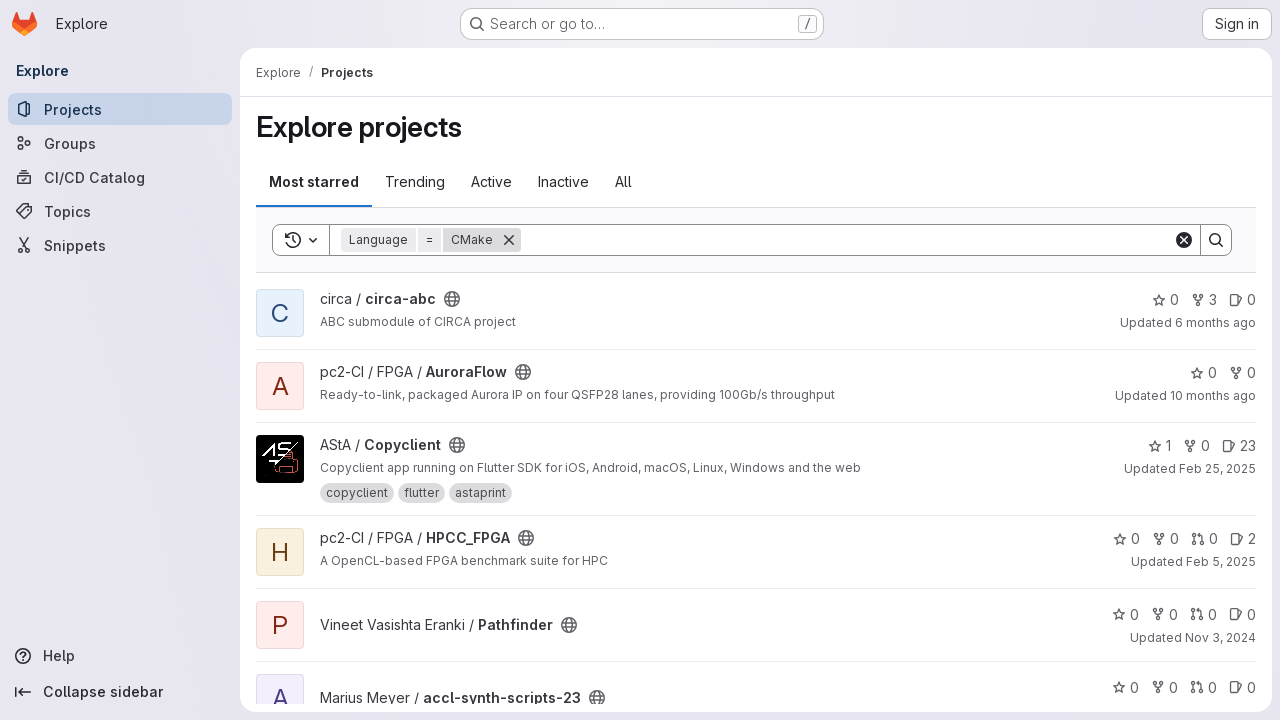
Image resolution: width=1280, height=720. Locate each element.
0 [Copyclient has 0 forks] (1196, 445)
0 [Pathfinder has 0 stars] (1125, 614)
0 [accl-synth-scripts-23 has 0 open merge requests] (1203, 687)
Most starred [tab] (314, 181)
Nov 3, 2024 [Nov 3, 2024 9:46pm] (1220, 637)
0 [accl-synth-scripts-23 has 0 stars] (1125, 687)
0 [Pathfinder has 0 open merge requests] (1203, 614)
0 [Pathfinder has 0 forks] (1164, 614)
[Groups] (120, 143)
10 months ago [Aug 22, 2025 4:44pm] (1213, 395)
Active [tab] (491, 181)
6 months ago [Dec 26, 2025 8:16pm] (1215, 322)
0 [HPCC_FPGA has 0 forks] (1165, 538)
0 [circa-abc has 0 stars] (1165, 299)
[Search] (847, 240)
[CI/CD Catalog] (120, 177)
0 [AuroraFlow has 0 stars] (1203, 372)
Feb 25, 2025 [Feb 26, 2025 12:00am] (1217, 468)
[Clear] (1184, 240)
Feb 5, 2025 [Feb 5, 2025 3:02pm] (1221, 561)
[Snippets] (120, 245)
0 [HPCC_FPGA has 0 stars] (1126, 538)
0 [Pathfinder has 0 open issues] (1242, 614)
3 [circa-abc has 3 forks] (1204, 299)
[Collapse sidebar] (120, 692)
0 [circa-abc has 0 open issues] (1242, 299)
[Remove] (509, 240)
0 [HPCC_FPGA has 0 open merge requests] (1204, 538)
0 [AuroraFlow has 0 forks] (1242, 372)
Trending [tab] (415, 181)
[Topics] (120, 211)
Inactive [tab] (563, 181)
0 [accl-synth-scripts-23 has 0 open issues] (1242, 687)
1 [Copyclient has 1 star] (1159, 445)
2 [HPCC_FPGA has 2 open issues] (1243, 538)
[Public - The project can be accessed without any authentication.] (452, 299)
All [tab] (623, 181)
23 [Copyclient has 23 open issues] (1239, 445)
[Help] (120, 656)
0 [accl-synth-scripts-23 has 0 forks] (1164, 687)
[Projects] (120, 109)
